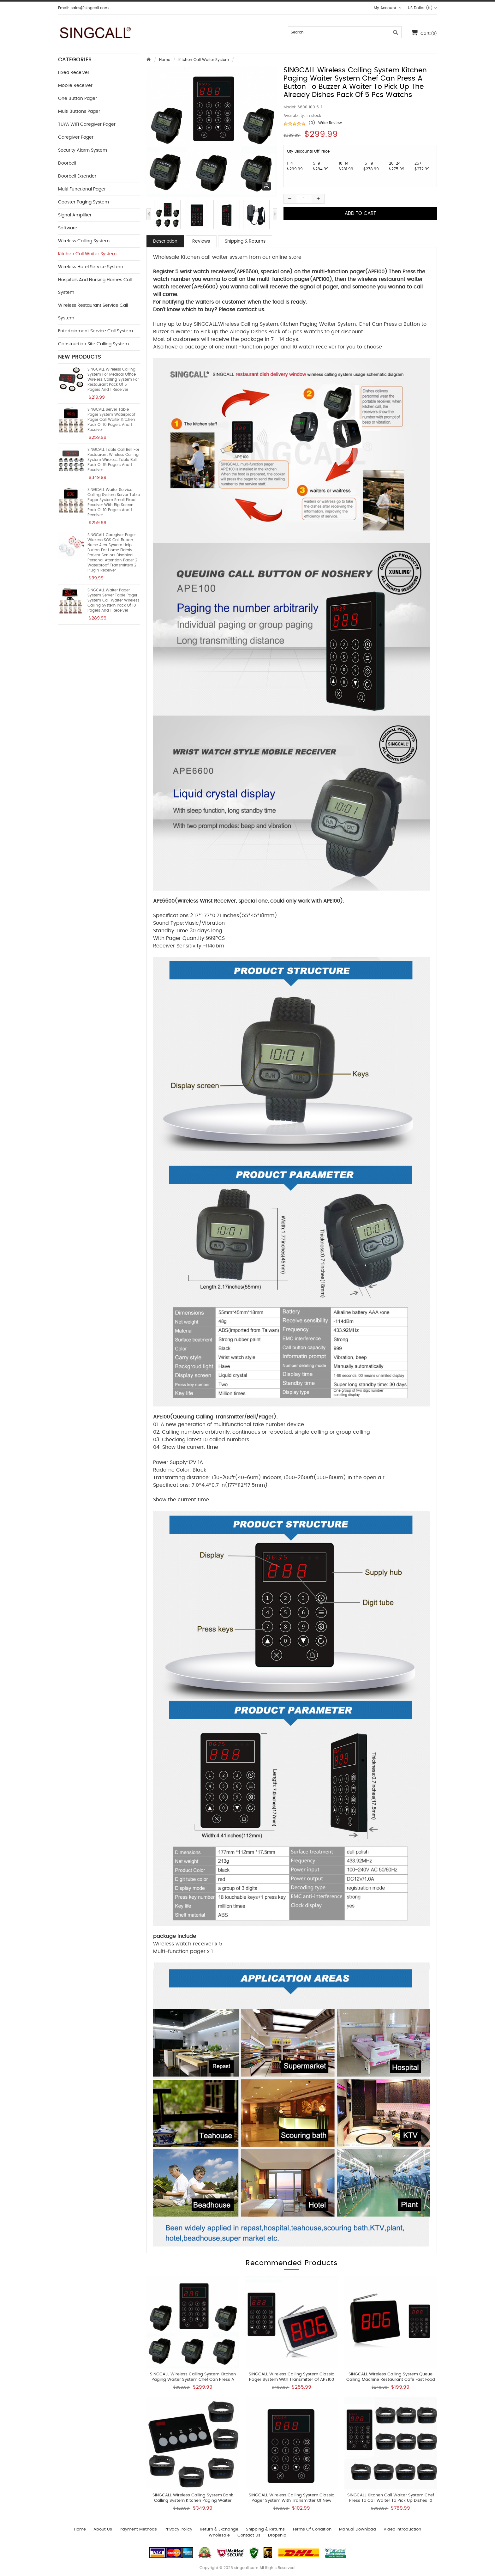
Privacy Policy (178, 2529)
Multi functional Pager (82, 189)
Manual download (357, 2529)
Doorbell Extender (77, 176)
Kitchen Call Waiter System (203, 60)
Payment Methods (138, 2529)
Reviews (201, 241)
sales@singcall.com (90, 8)
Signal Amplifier (75, 215)
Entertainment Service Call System (95, 331)
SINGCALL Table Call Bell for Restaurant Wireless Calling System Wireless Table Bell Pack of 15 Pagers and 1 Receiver (113, 460)
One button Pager (77, 98)
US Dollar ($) (422, 8)
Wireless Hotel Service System (90, 267)
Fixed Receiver (73, 72)
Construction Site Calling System (93, 344)
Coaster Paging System (83, 202)
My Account (388, 8)
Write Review (330, 123)
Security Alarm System (82, 150)
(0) (311, 123)
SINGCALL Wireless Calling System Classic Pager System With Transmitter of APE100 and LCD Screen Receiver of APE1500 (291, 2379)
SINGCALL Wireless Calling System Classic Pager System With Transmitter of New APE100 (291, 2500)
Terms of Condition (311, 2529)
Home (164, 60)
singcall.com (246, 2568)
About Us (102, 2529)
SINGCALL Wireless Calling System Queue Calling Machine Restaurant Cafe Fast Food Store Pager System (390, 2379)
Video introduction (402, 2529)
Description (165, 241)
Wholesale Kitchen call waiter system (200, 257)
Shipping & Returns (245, 241)
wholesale (219, 2535)
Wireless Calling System (84, 241)
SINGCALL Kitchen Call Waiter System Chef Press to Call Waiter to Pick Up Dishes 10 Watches (390, 2500)
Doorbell (67, 163)
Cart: (424, 32)
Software (67, 228)
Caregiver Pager (75, 137)
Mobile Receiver (75, 85)
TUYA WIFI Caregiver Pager (87, 124)
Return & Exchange (219, 2529)
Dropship (277, 2535)
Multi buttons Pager (79, 111)
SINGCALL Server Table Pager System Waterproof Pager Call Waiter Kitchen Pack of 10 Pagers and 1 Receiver (111, 420)
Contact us (248, 2535)
